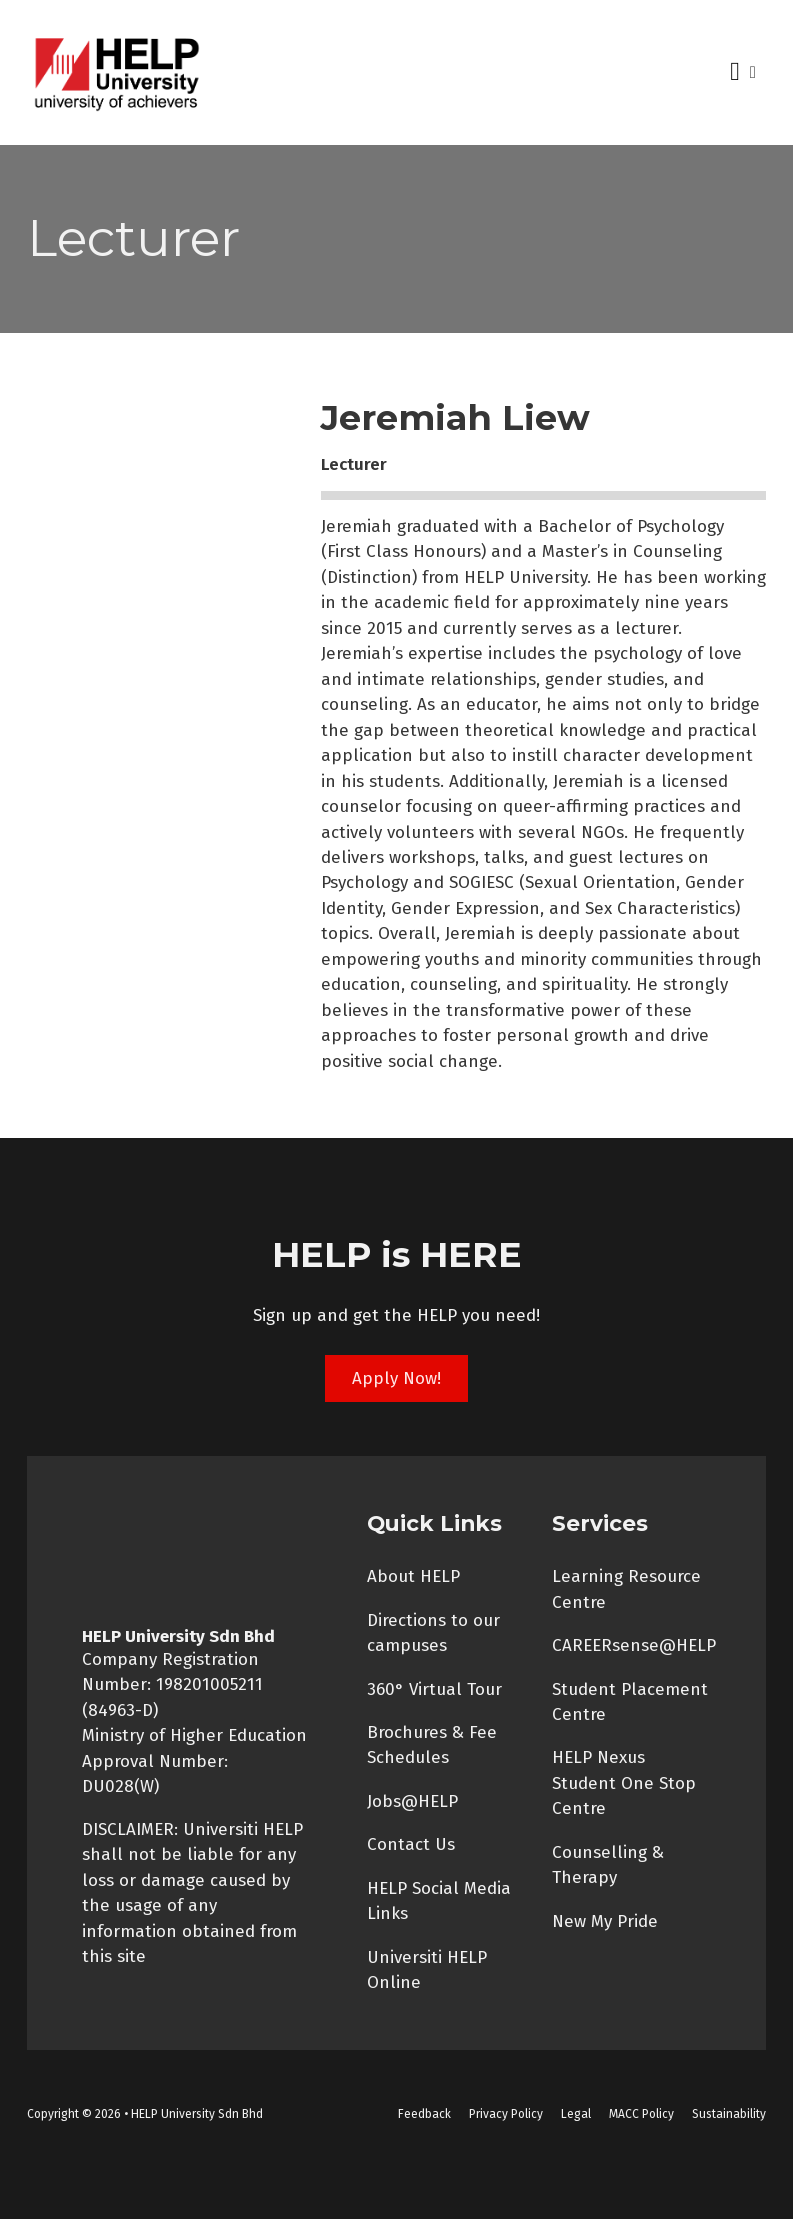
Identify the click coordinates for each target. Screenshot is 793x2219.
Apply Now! (396, 1378)
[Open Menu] (735, 72)
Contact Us (411, 1844)
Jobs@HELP (412, 1801)
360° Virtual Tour (434, 1689)
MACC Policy (641, 2114)
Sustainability (729, 2114)
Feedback (424, 2114)
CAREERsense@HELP (634, 1645)
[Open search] (753, 72)
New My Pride (605, 1921)
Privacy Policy (506, 2114)
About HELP (413, 1576)
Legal (576, 2114)
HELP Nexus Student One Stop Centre (624, 1782)
